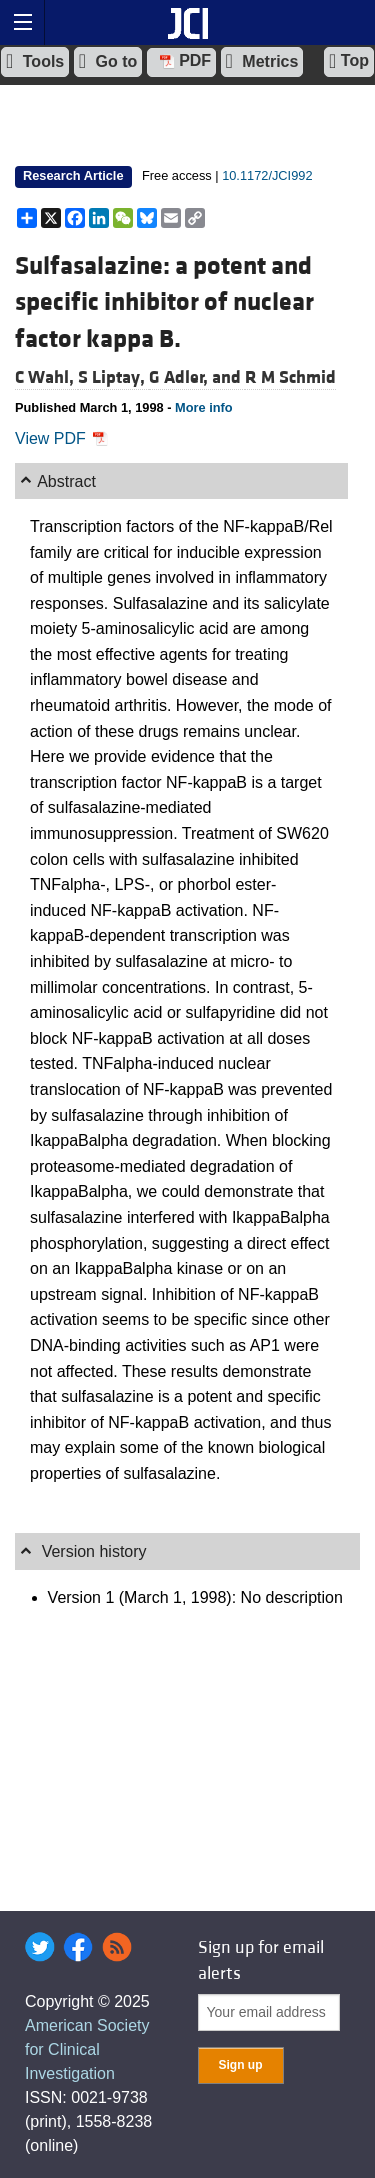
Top (349, 61)
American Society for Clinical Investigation (87, 2049)
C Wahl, (46, 377)
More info (204, 407)
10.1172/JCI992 (267, 175)
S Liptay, (113, 377)
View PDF (61, 438)
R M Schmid (290, 377)
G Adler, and (197, 377)
